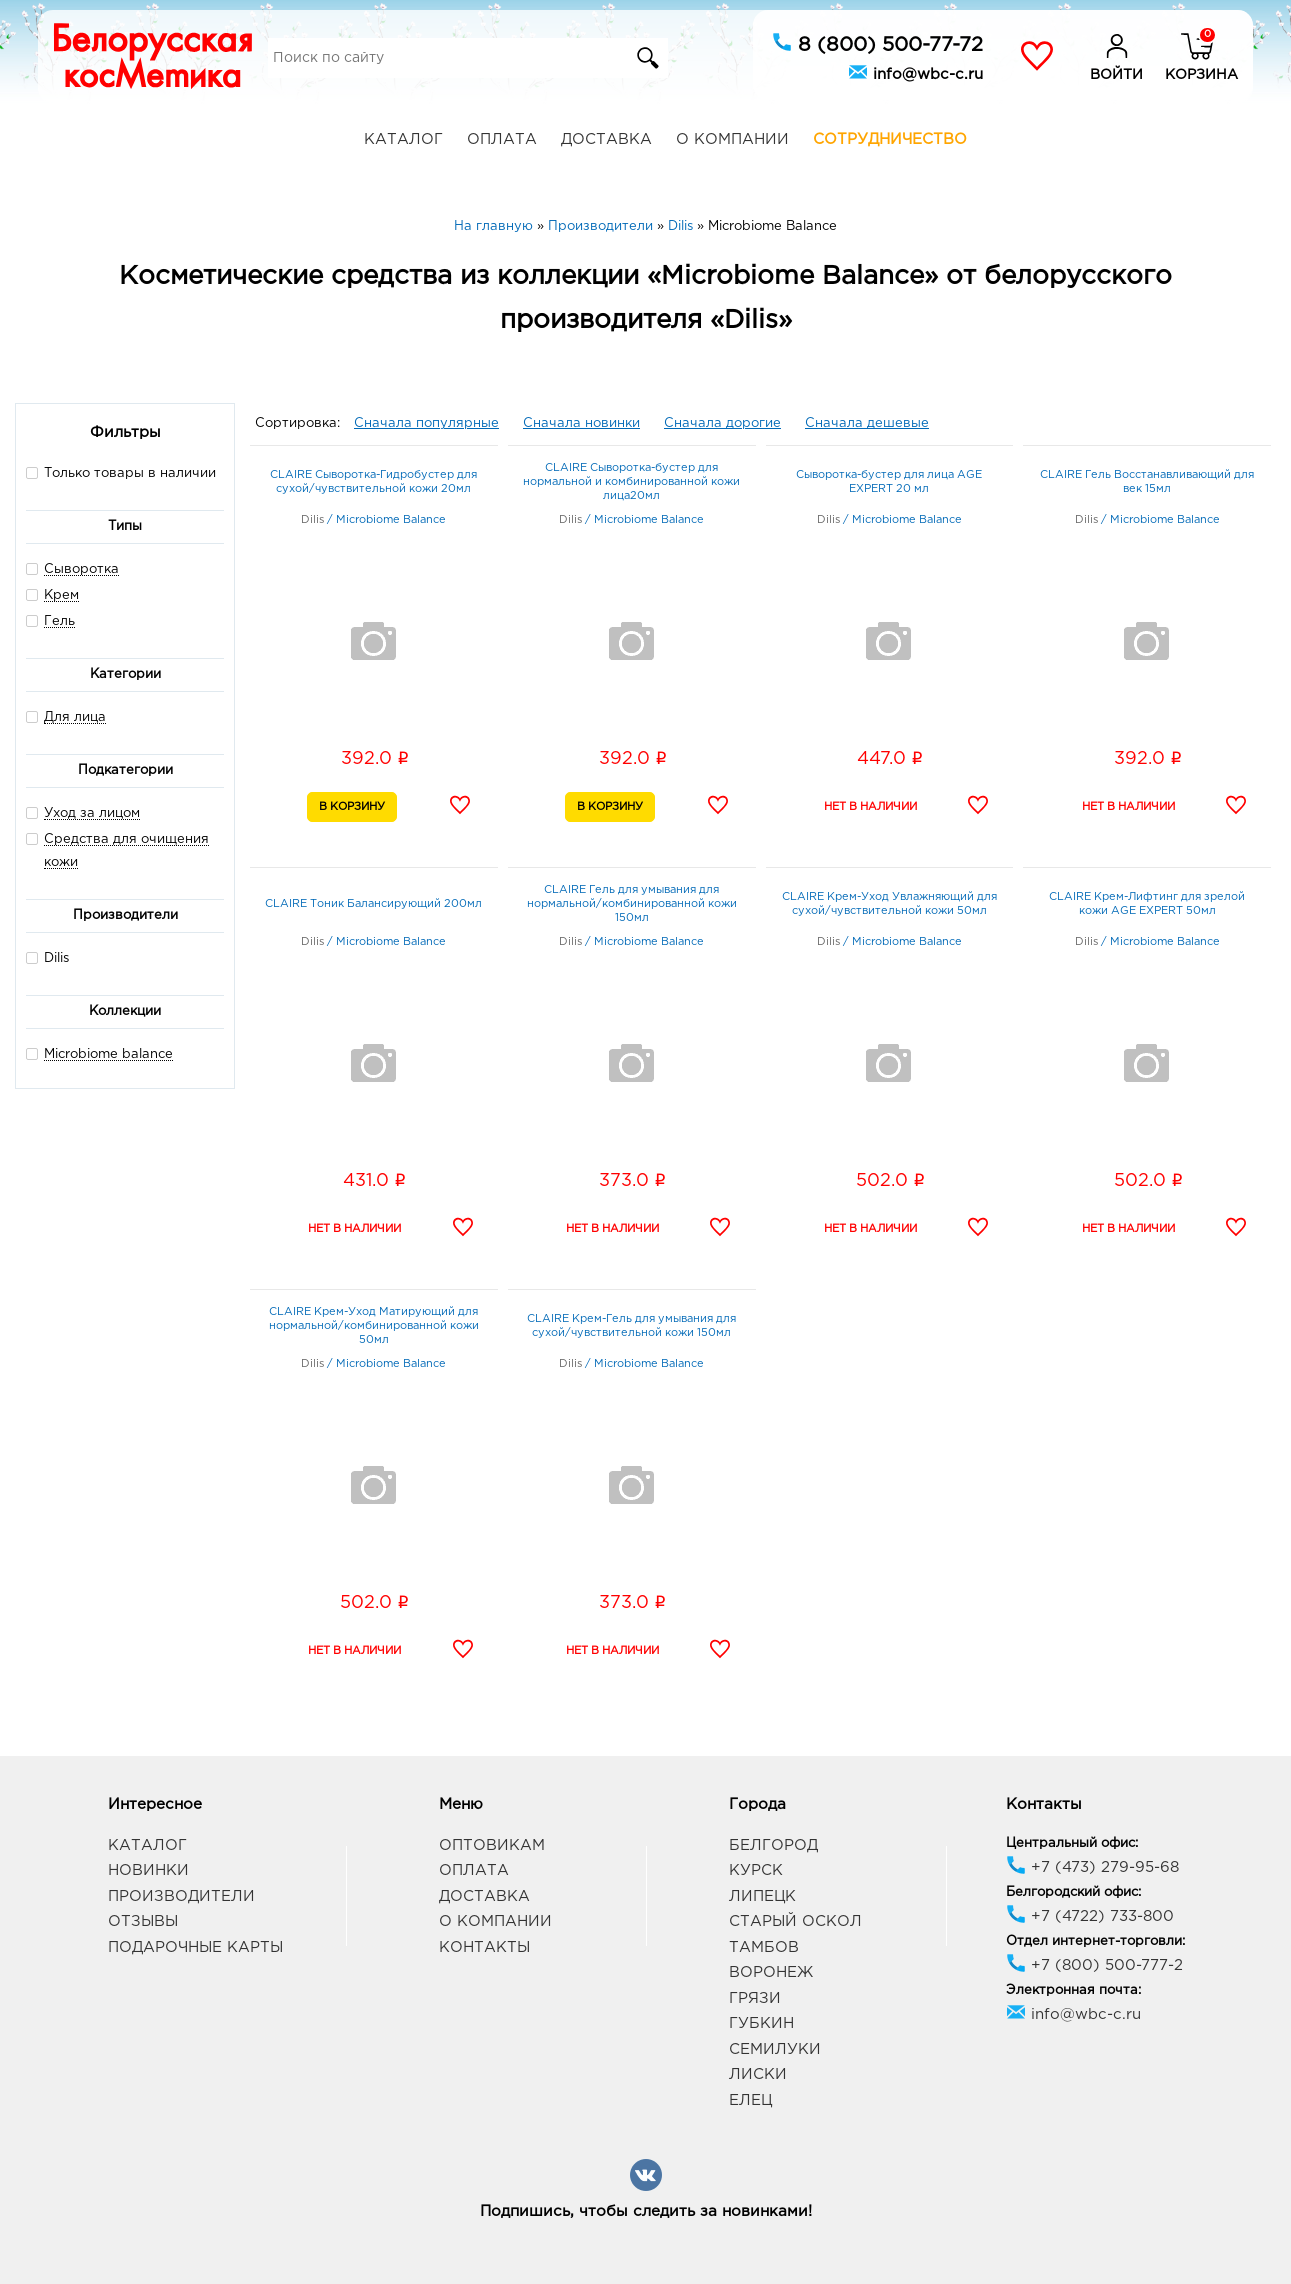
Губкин (761, 2023)
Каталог (403, 139)
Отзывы (143, 1921)
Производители (181, 1896)
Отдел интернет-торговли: (1095, 1941)
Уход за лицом (92, 813)
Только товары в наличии (121, 472)
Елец (750, 2100)
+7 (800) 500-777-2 (1094, 1965)
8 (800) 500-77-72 (877, 43)
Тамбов (764, 1947)
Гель (59, 621)
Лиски (758, 2074)
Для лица (75, 717)
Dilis (47, 957)
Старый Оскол (795, 1921)
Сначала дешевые (867, 423)
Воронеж (771, 1972)
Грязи (755, 1998)
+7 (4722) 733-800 (1090, 1916)
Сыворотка (81, 569)
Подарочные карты (195, 1947)
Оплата (502, 139)
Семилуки (775, 2049)
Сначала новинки (581, 423)
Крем (61, 595)
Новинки (148, 1870)
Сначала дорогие (722, 423)
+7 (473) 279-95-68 (1092, 1867)
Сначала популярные (426, 423)
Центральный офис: (1072, 1843)
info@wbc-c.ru (915, 72)
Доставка (606, 139)
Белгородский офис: (1073, 1892)
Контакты (484, 1947)
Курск (756, 1870)
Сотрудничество (890, 139)
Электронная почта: (1073, 1990)
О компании (732, 139)
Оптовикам (492, 1845)
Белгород (773, 1845)
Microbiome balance (108, 1054)
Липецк (762, 1896)
